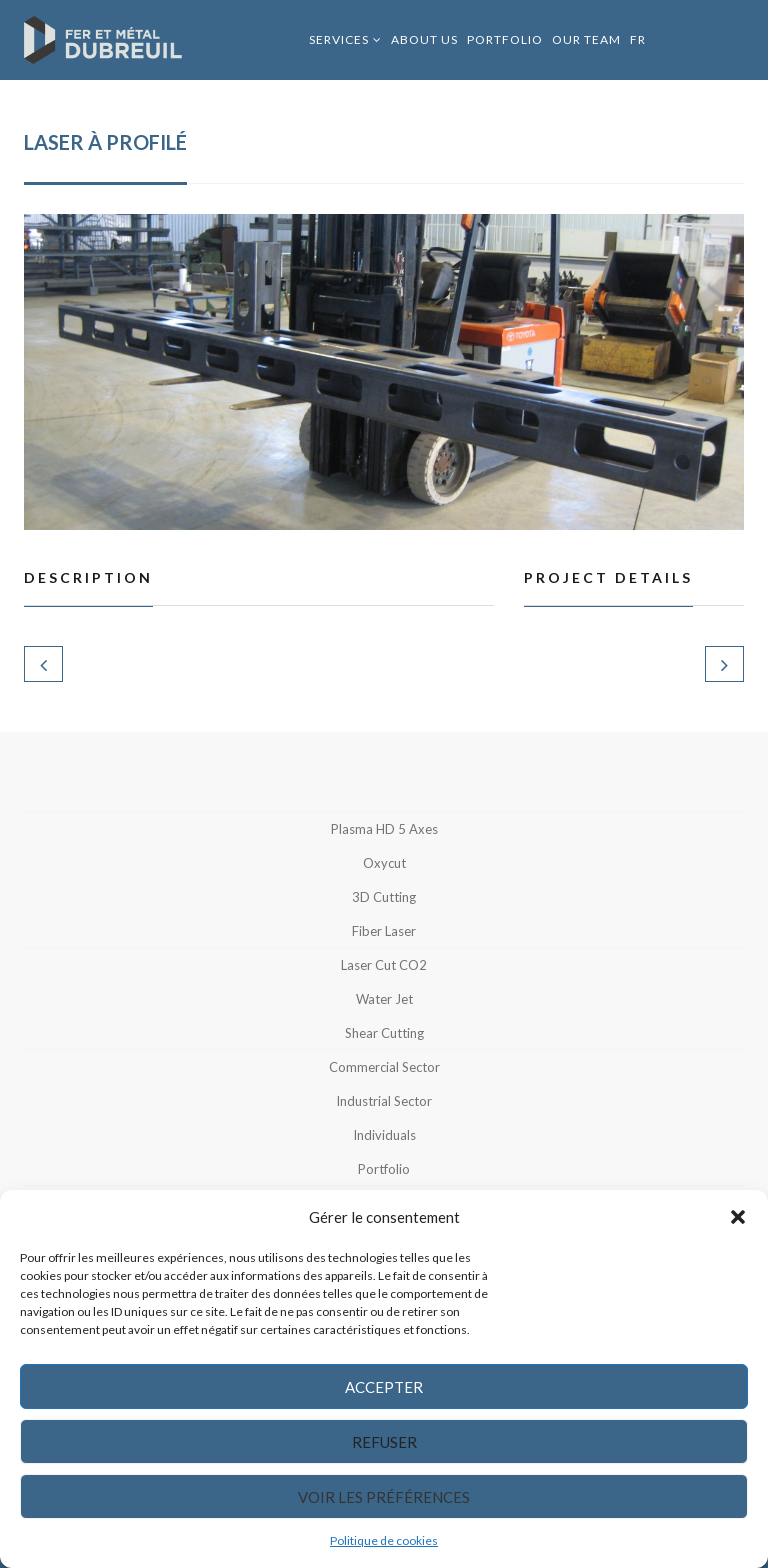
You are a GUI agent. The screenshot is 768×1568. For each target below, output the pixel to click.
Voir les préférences (384, 1497)
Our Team (586, 39)
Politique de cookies (384, 1540)
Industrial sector (384, 1101)
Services (339, 39)
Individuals (384, 1135)
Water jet (384, 999)
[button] (738, 1217)
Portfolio (505, 39)
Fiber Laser (384, 931)
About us (424, 39)
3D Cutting (384, 897)
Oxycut (384, 863)
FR (638, 39)
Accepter (384, 1387)
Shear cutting (384, 1033)
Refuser (384, 1442)
